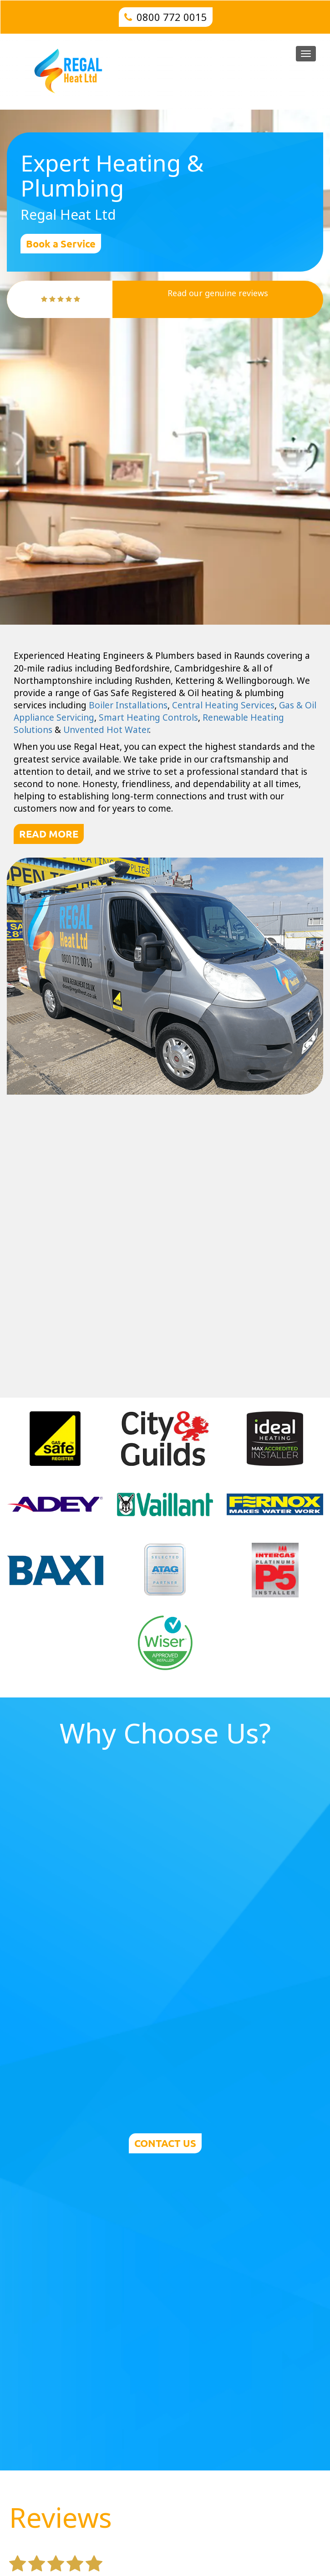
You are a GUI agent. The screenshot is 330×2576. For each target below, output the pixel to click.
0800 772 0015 (172, 17)
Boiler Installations (128, 705)
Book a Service (61, 243)
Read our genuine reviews (218, 293)
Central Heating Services (223, 705)
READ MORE (48, 834)
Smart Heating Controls (148, 717)
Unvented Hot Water (106, 730)
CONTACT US (165, 2143)
